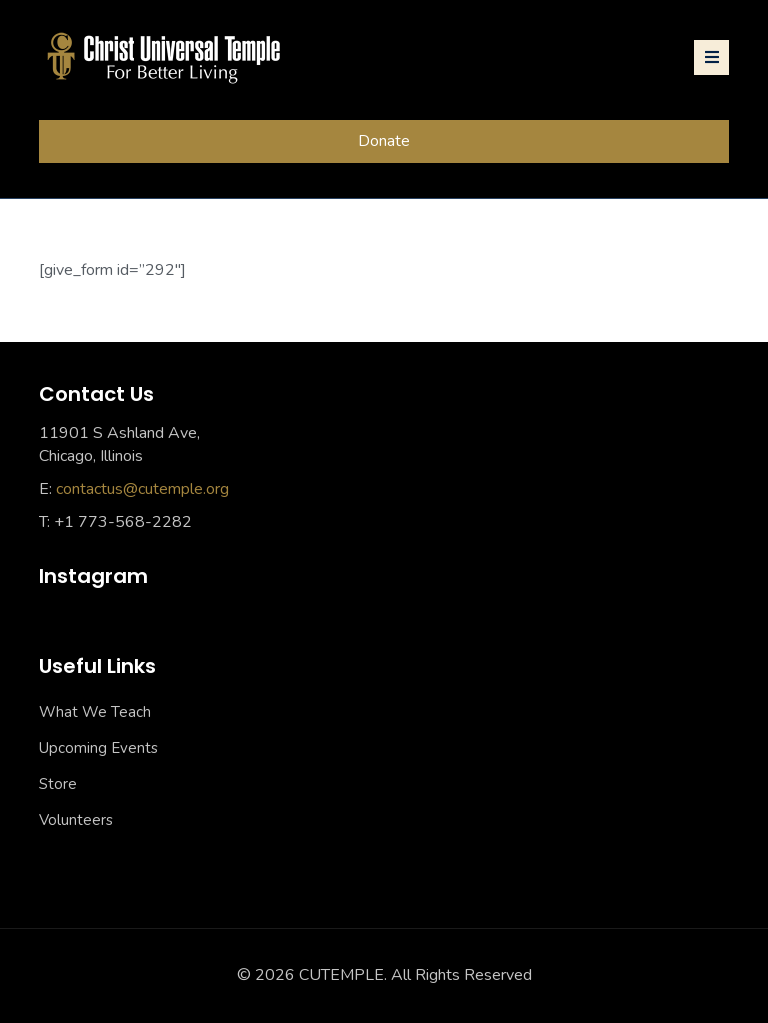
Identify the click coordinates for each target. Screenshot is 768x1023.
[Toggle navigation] (711, 57)
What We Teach (95, 712)
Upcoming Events (98, 748)
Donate (384, 141)
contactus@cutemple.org (142, 489)
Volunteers (76, 820)
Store (58, 784)
